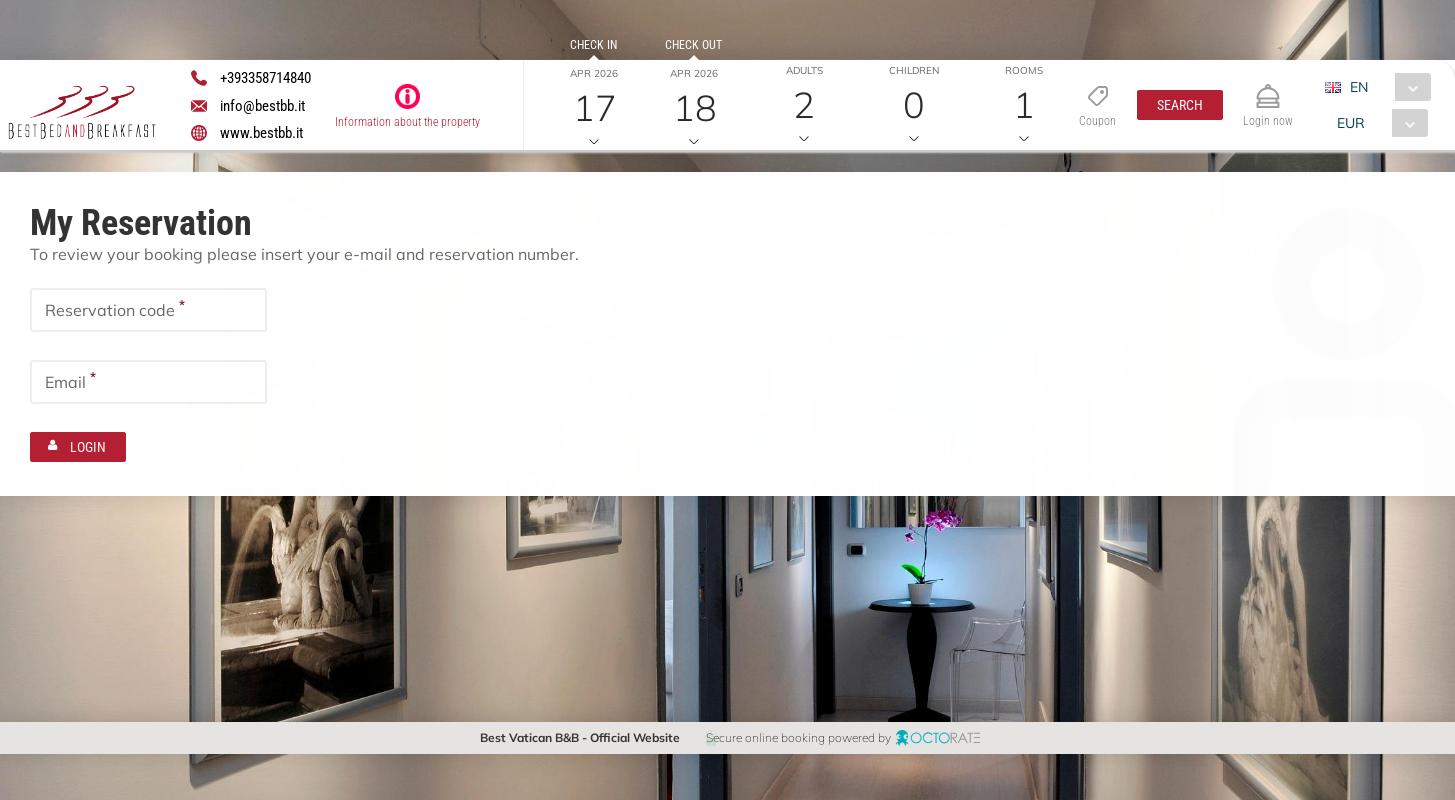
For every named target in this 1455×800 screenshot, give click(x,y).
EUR (1350, 123)
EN (1358, 87)
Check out (693, 45)
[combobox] (1384, 87)
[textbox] (148, 309)
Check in (593, 45)
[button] (1180, 105)
